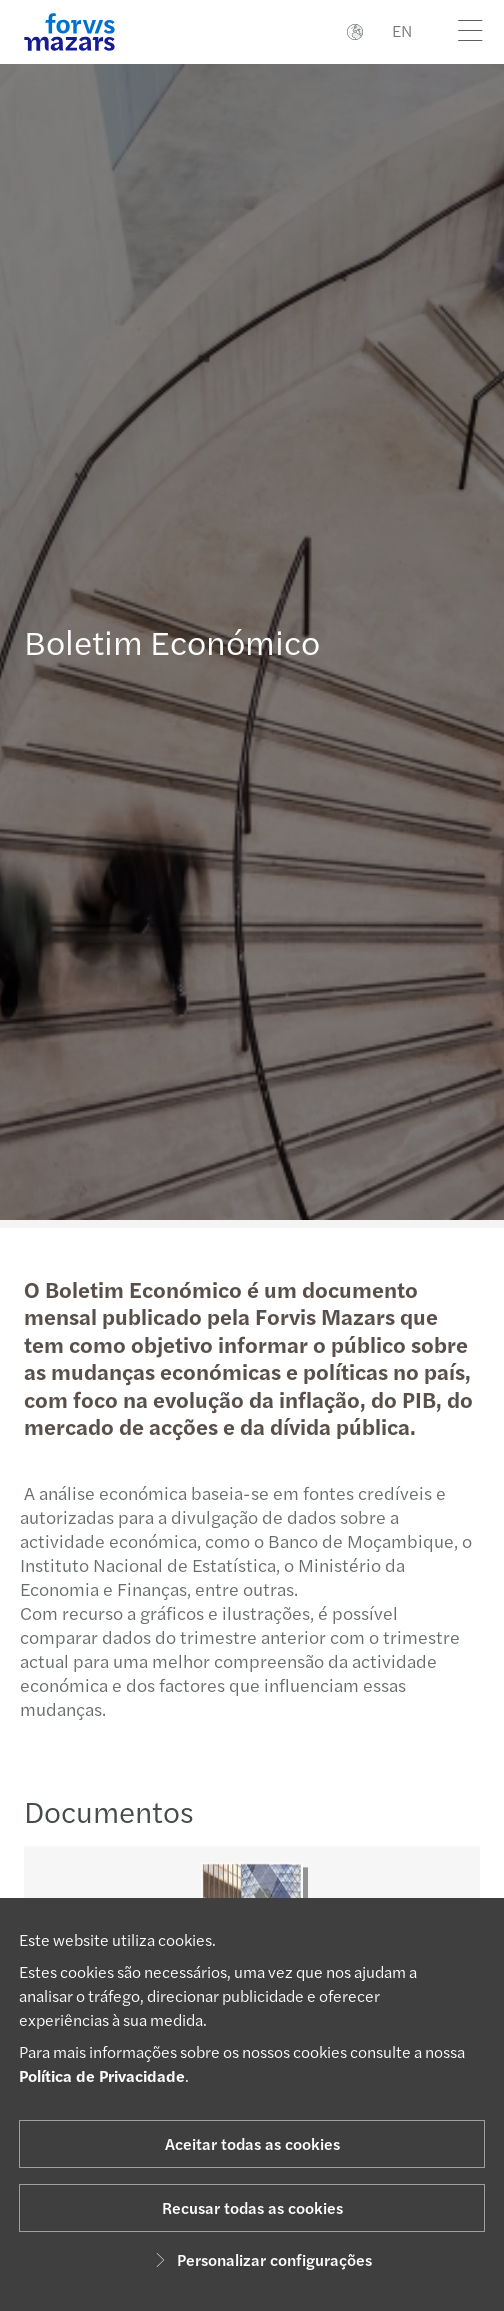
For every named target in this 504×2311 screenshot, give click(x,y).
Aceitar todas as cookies (252, 2143)
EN (402, 30)
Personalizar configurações (260, 2259)
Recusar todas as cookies (252, 2207)
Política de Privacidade (102, 2075)
